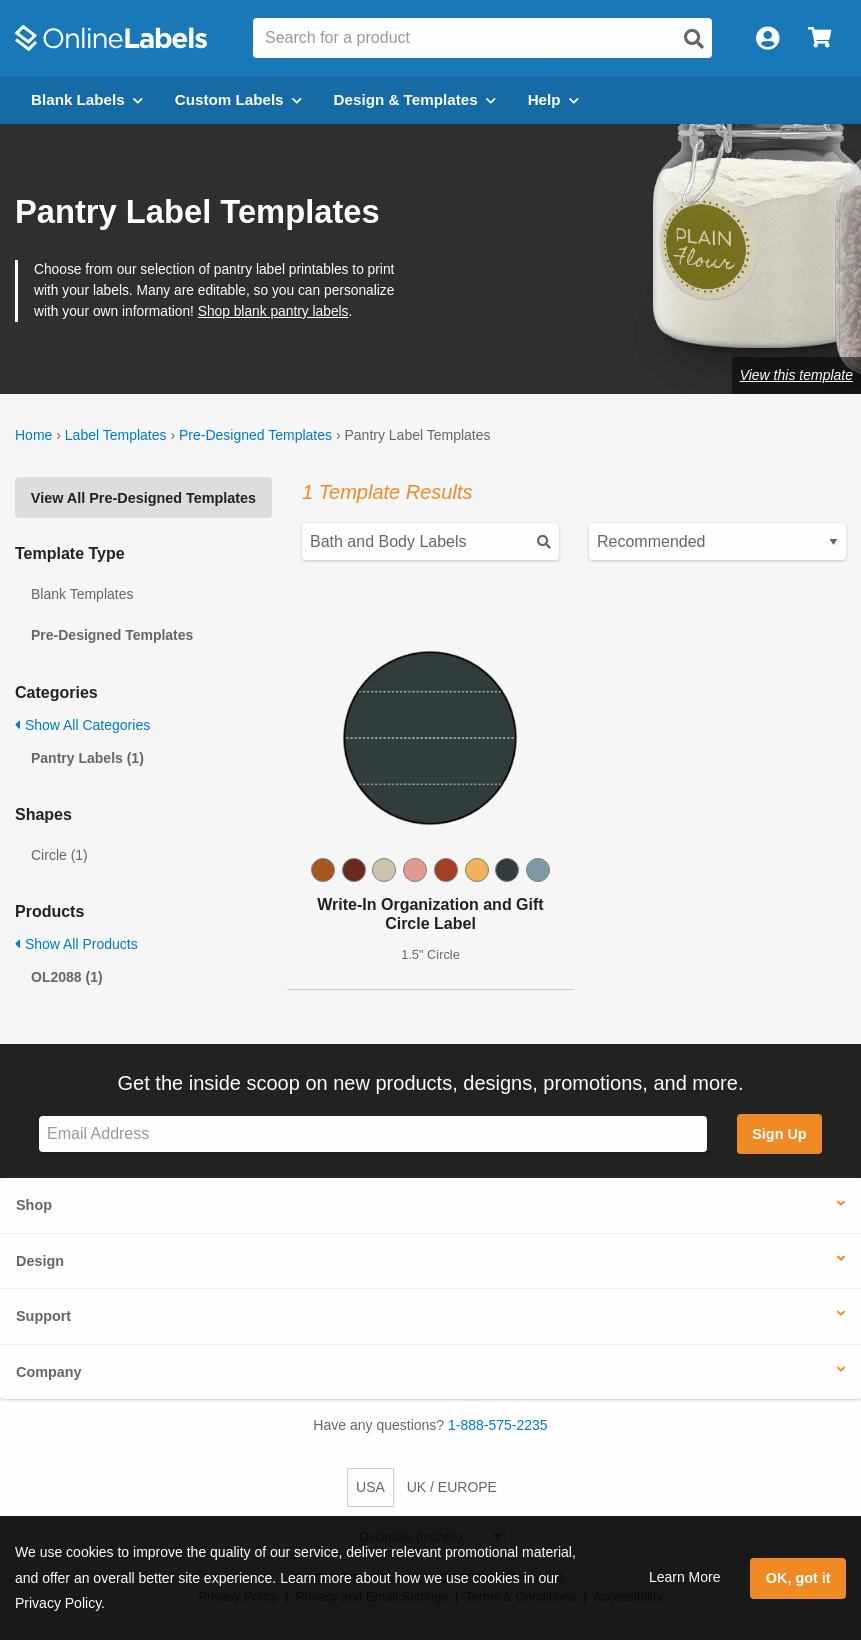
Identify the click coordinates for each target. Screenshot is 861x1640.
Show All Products (76, 944)
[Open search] (694, 39)
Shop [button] (34, 1205)
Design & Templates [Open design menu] (415, 99)
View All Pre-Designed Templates (143, 498)
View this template (796, 375)
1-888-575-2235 (498, 1425)
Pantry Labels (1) (87, 758)
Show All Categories (82, 725)
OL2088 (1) (67, 977)
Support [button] (43, 1316)
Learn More (685, 1577)
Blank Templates (82, 594)
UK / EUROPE (452, 1487)
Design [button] (40, 1261)
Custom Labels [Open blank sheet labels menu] (238, 99)
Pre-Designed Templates (255, 435)
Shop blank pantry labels (273, 311)
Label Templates (116, 435)
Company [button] (49, 1372)
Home (33, 435)
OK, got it (798, 1578)
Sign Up (779, 1134)
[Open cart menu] (819, 38)
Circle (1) (59, 855)
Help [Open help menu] (553, 99)
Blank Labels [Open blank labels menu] (87, 99)
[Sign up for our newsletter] (373, 1134)
